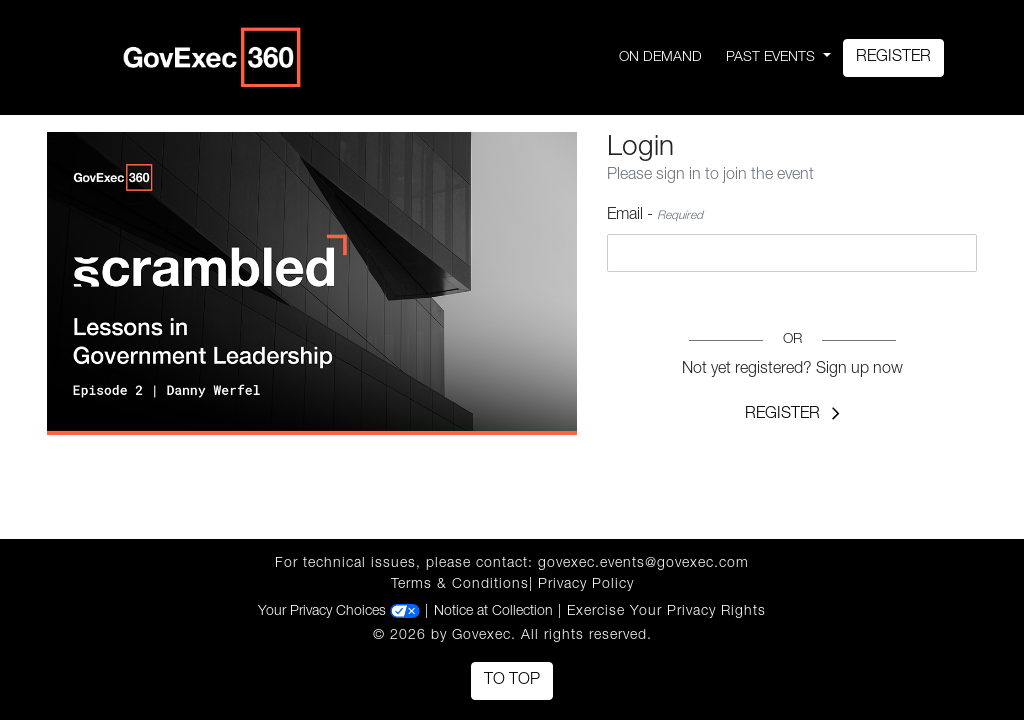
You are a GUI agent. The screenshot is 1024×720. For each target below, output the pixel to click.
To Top (512, 681)
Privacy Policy (586, 585)
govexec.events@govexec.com (643, 564)
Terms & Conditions (460, 585)
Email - (655, 216)
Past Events (772, 58)
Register (893, 58)
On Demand (660, 58)
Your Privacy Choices (339, 612)
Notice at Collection (493, 612)
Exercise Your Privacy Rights (666, 612)
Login (792, 301)
